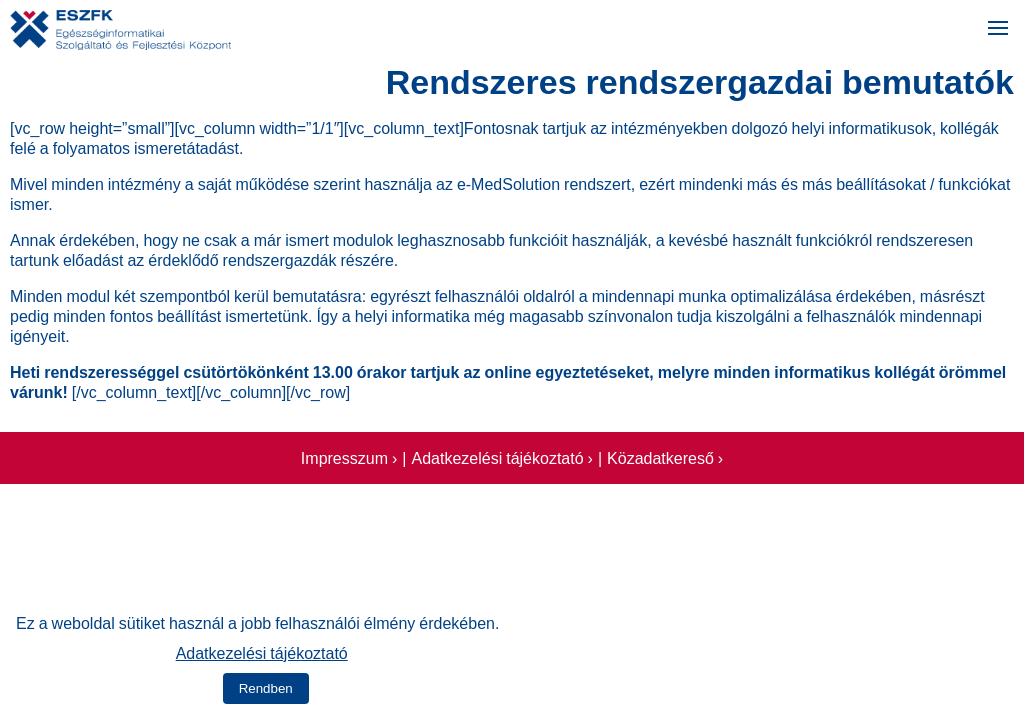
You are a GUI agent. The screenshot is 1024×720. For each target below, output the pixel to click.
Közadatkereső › (665, 456)
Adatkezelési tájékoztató (262, 651)
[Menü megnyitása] (998, 30)
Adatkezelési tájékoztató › (501, 456)
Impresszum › (349, 456)
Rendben (266, 688)
